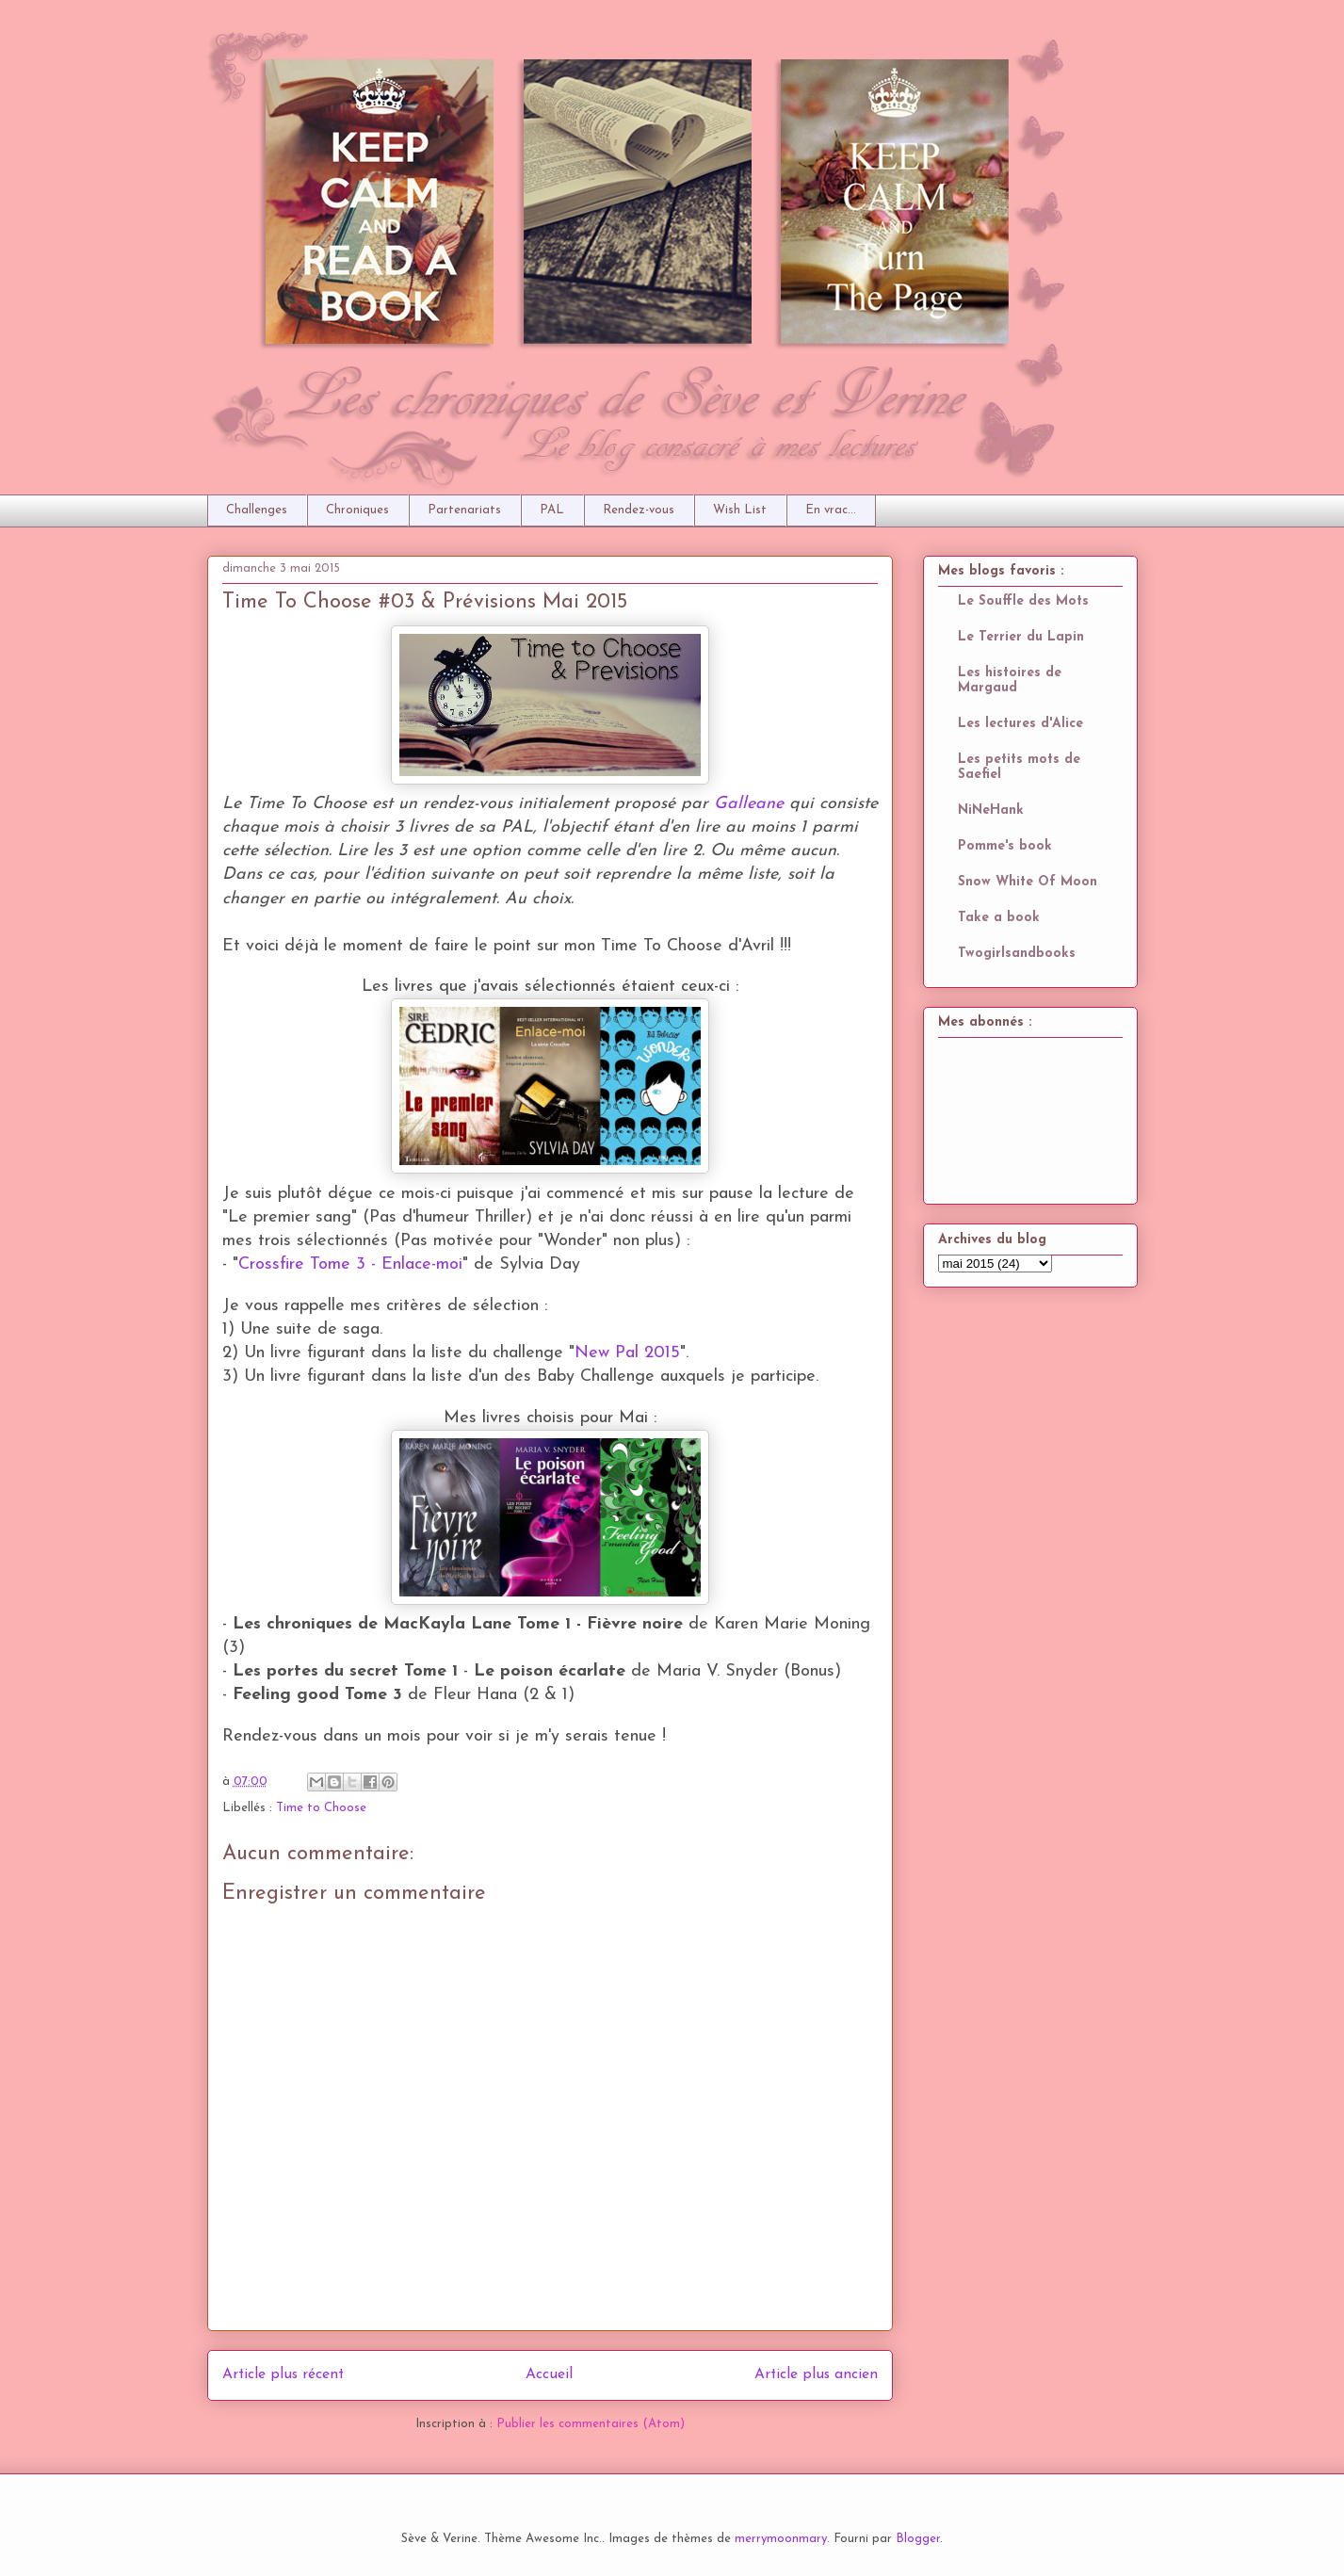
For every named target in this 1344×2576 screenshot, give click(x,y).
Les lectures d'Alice (1020, 724)
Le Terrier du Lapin (1021, 637)
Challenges (256, 510)
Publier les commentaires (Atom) (590, 2424)
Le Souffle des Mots (1023, 601)
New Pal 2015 (627, 1353)
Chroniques (357, 510)
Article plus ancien (816, 2374)
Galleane (749, 804)
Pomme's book (1005, 846)
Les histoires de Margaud (1009, 680)
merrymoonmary (781, 2539)
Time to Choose (321, 1808)
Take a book (999, 918)
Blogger (918, 2539)
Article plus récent (283, 2374)
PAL (552, 510)
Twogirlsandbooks (1017, 954)
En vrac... (830, 510)
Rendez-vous (638, 510)
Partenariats (464, 510)
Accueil (549, 2374)
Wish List (740, 510)
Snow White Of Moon (1027, 882)
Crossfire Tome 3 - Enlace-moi (350, 1264)
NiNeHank (991, 810)
